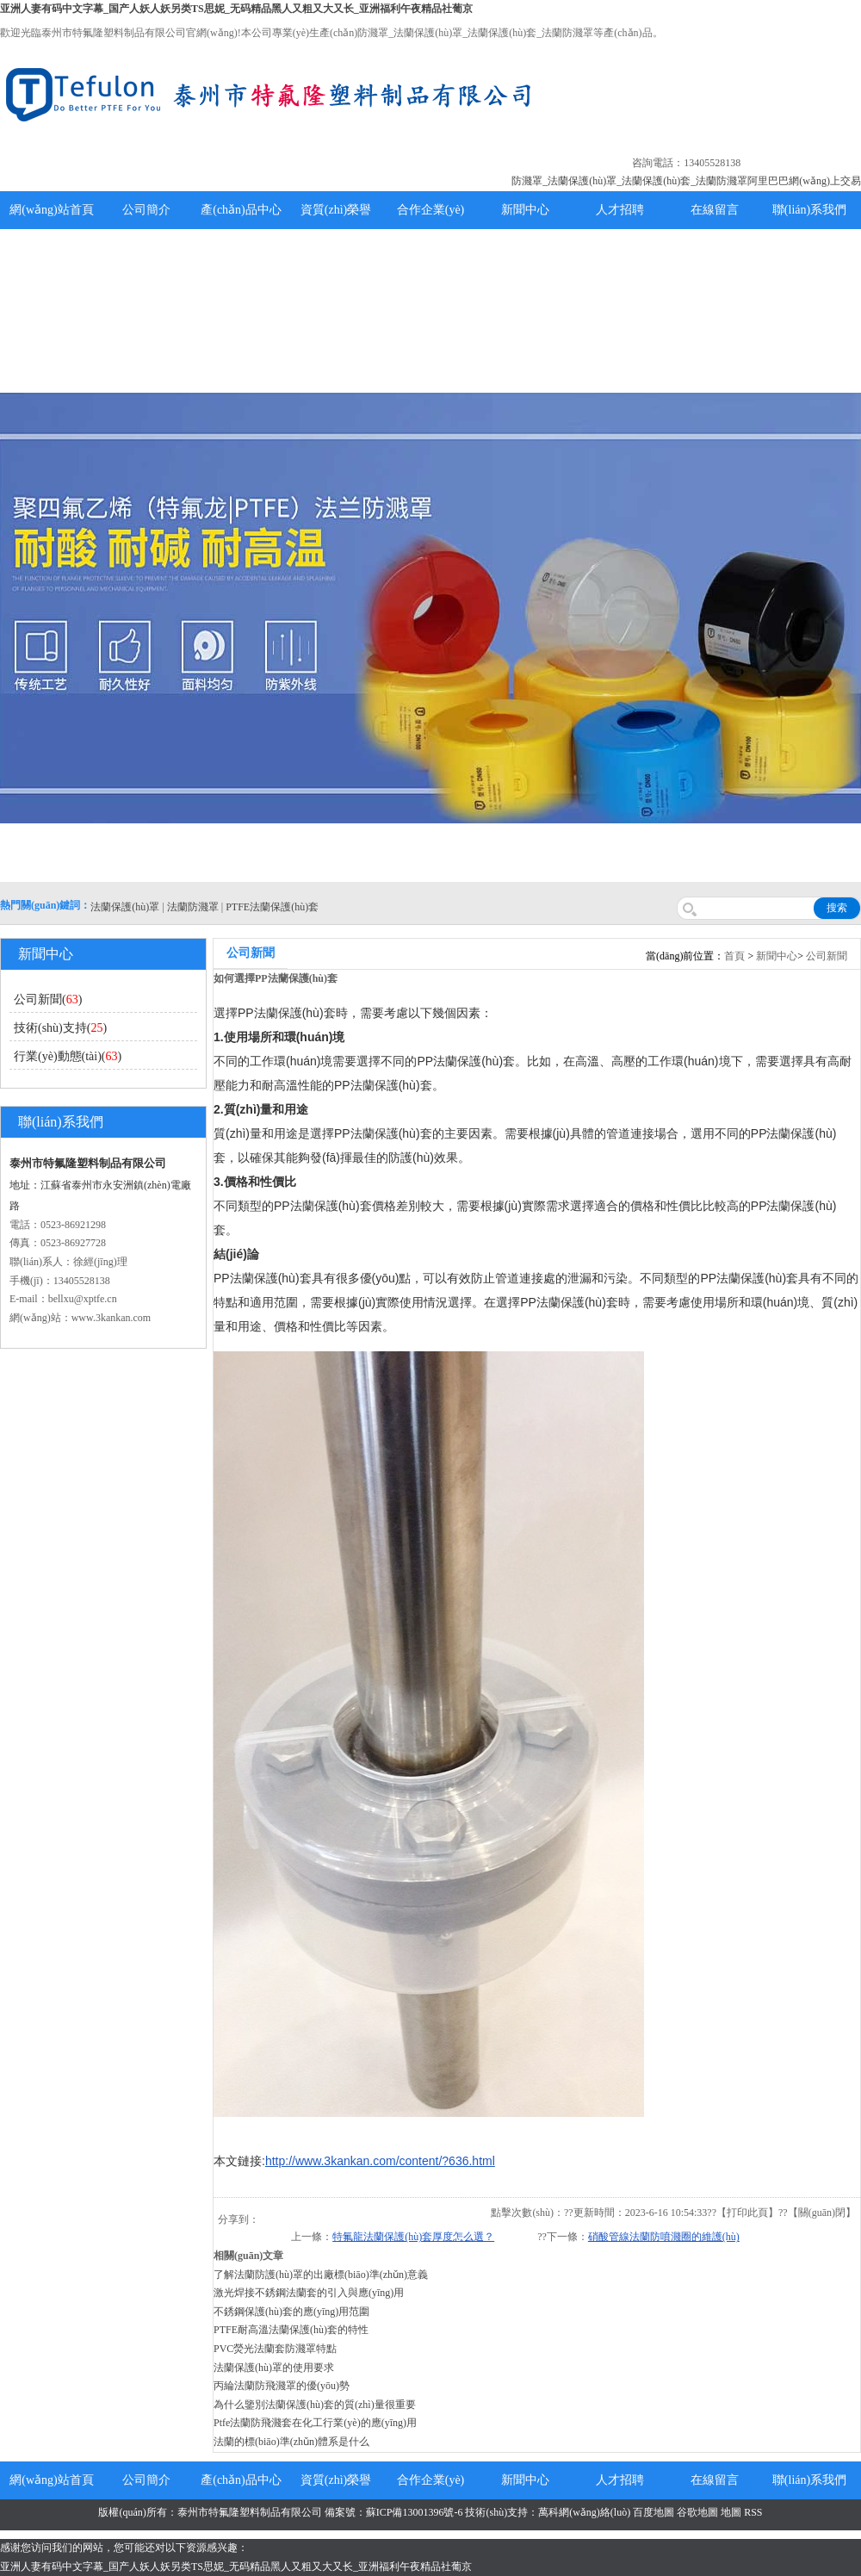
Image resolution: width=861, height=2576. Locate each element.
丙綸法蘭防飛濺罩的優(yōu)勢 (282, 2386)
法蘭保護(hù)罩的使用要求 (274, 2368)
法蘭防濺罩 (193, 907)
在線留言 (715, 209)
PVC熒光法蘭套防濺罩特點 (275, 2349)
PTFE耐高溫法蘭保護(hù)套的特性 (291, 2330)
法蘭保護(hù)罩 (124, 907)
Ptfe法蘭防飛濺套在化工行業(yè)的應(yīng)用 (315, 2423)
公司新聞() (48, 999)
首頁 (734, 956)
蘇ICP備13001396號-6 (414, 2512)
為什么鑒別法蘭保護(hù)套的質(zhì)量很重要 (315, 2405)
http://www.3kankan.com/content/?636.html (380, 2161)
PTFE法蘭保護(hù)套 (272, 907)
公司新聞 (826, 956)
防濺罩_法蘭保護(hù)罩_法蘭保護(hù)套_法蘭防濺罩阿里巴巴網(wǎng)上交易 (686, 181)
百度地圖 (653, 2512)
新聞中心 (525, 209)
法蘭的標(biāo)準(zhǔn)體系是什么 (291, 2442)
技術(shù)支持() (60, 1027)
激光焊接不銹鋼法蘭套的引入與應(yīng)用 (309, 2293)
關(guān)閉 (822, 2213)
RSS (753, 2512)
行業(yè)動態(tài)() (67, 1056)
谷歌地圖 (697, 2512)
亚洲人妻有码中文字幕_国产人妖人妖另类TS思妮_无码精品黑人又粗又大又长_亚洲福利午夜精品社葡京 (236, 9)
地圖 (731, 2512)
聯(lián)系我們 (809, 209)
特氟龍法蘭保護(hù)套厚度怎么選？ (413, 2237)
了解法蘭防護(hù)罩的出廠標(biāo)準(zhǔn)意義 (321, 2275)
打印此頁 (747, 2213)
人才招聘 (620, 209)
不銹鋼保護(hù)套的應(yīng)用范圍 (291, 2312)
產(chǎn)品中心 (241, 209)
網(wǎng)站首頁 (51, 209)
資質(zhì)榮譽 (335, 209)
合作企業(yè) (431, 209)
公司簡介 (146, 209)
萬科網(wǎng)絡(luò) (585, 2512)
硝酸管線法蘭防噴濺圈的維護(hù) (664, 2237)
